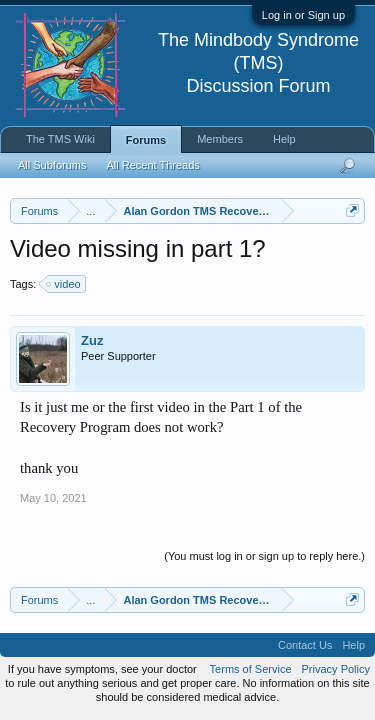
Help (284, 139)
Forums (146, 140)
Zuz (92, 340)
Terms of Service (251, 669)
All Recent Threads (152, 165)
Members (220, 139)
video (64, 284)
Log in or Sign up (303, 15)
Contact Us (305, 645)
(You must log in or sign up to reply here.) (264, 556)
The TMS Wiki (60, 139)
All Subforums (52, 165)
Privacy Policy (336, 669)
